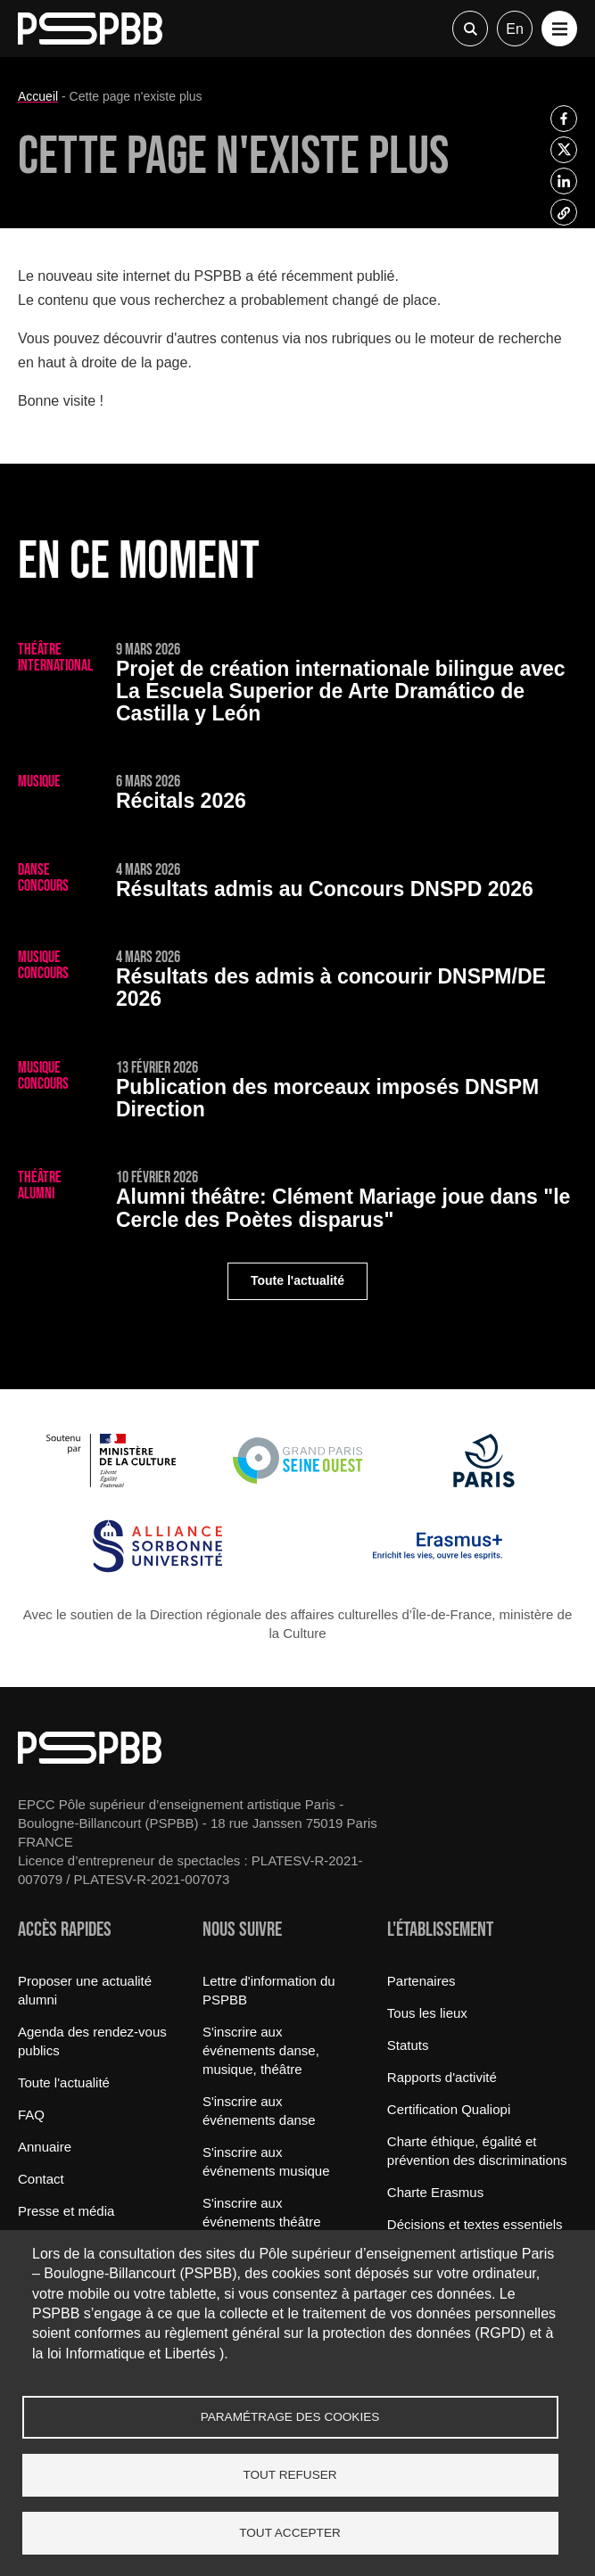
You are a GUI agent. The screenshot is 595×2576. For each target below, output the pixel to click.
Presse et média (66, 2210)
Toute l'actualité (297, 1280)
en (515, 29)
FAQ (31, 2114)
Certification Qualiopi (448, 2109)
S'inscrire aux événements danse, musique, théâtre (260, 2050)
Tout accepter (290, 2532)
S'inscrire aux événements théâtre (261, 2212)
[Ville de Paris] (484, 1482)
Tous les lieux (427, 2012)
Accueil (38, 96)
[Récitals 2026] (297, 795)
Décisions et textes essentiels (475, 2224)
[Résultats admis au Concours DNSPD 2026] (297, 883)
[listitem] (563, 118)
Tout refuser (289, 2474)
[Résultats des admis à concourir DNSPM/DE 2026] (297, 983)
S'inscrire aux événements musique (266, 2161)
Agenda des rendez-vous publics (92, 2041)
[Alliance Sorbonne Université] (157, 1568)
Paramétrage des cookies (290, 2417)
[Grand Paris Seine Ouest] (297, 1482)
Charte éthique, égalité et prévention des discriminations (477, 2151)
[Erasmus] (437, 1568)
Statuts (408, 2045)
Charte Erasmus (435, 2192)
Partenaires (421, 1980)
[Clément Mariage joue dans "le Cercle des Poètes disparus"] (297, 1203)
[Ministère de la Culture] (111, 1482)
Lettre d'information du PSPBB (268, 1990)
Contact (41, 2178)
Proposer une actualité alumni (85, 1990)
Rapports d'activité (442, 2077)
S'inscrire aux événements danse (259, 2110)
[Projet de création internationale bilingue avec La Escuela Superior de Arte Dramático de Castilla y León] (297, 686)
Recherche (470, 28)
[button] (559, 28)
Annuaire (44, 2146)
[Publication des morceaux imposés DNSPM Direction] (297, 1093)
